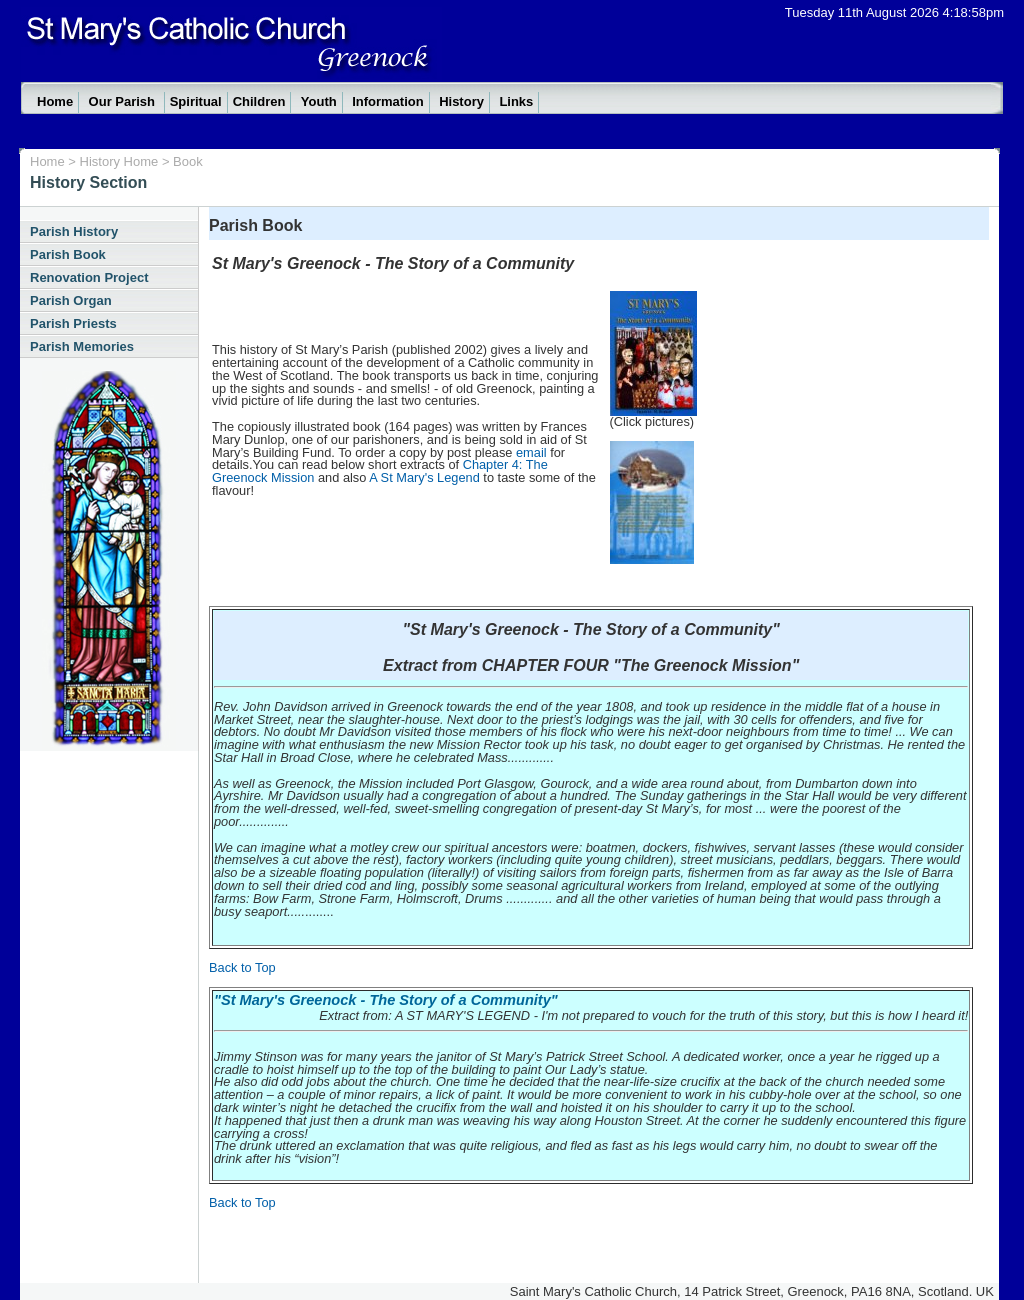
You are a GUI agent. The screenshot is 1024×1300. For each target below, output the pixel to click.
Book (188, 161)
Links (516, 101)
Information (388, 101)
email (531, 452)
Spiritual (196, 101)
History (461, 101)
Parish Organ (71, 300)
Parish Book (68, 254)
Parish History (74, 231)
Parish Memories (82, 346)
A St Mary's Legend (424, 477)
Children (259, 101)
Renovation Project (89, 277)
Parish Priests (73, 323)
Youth (319, 101)
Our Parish (124, 101)
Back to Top (242, 967)
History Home (121, 161)
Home (55, 101)
